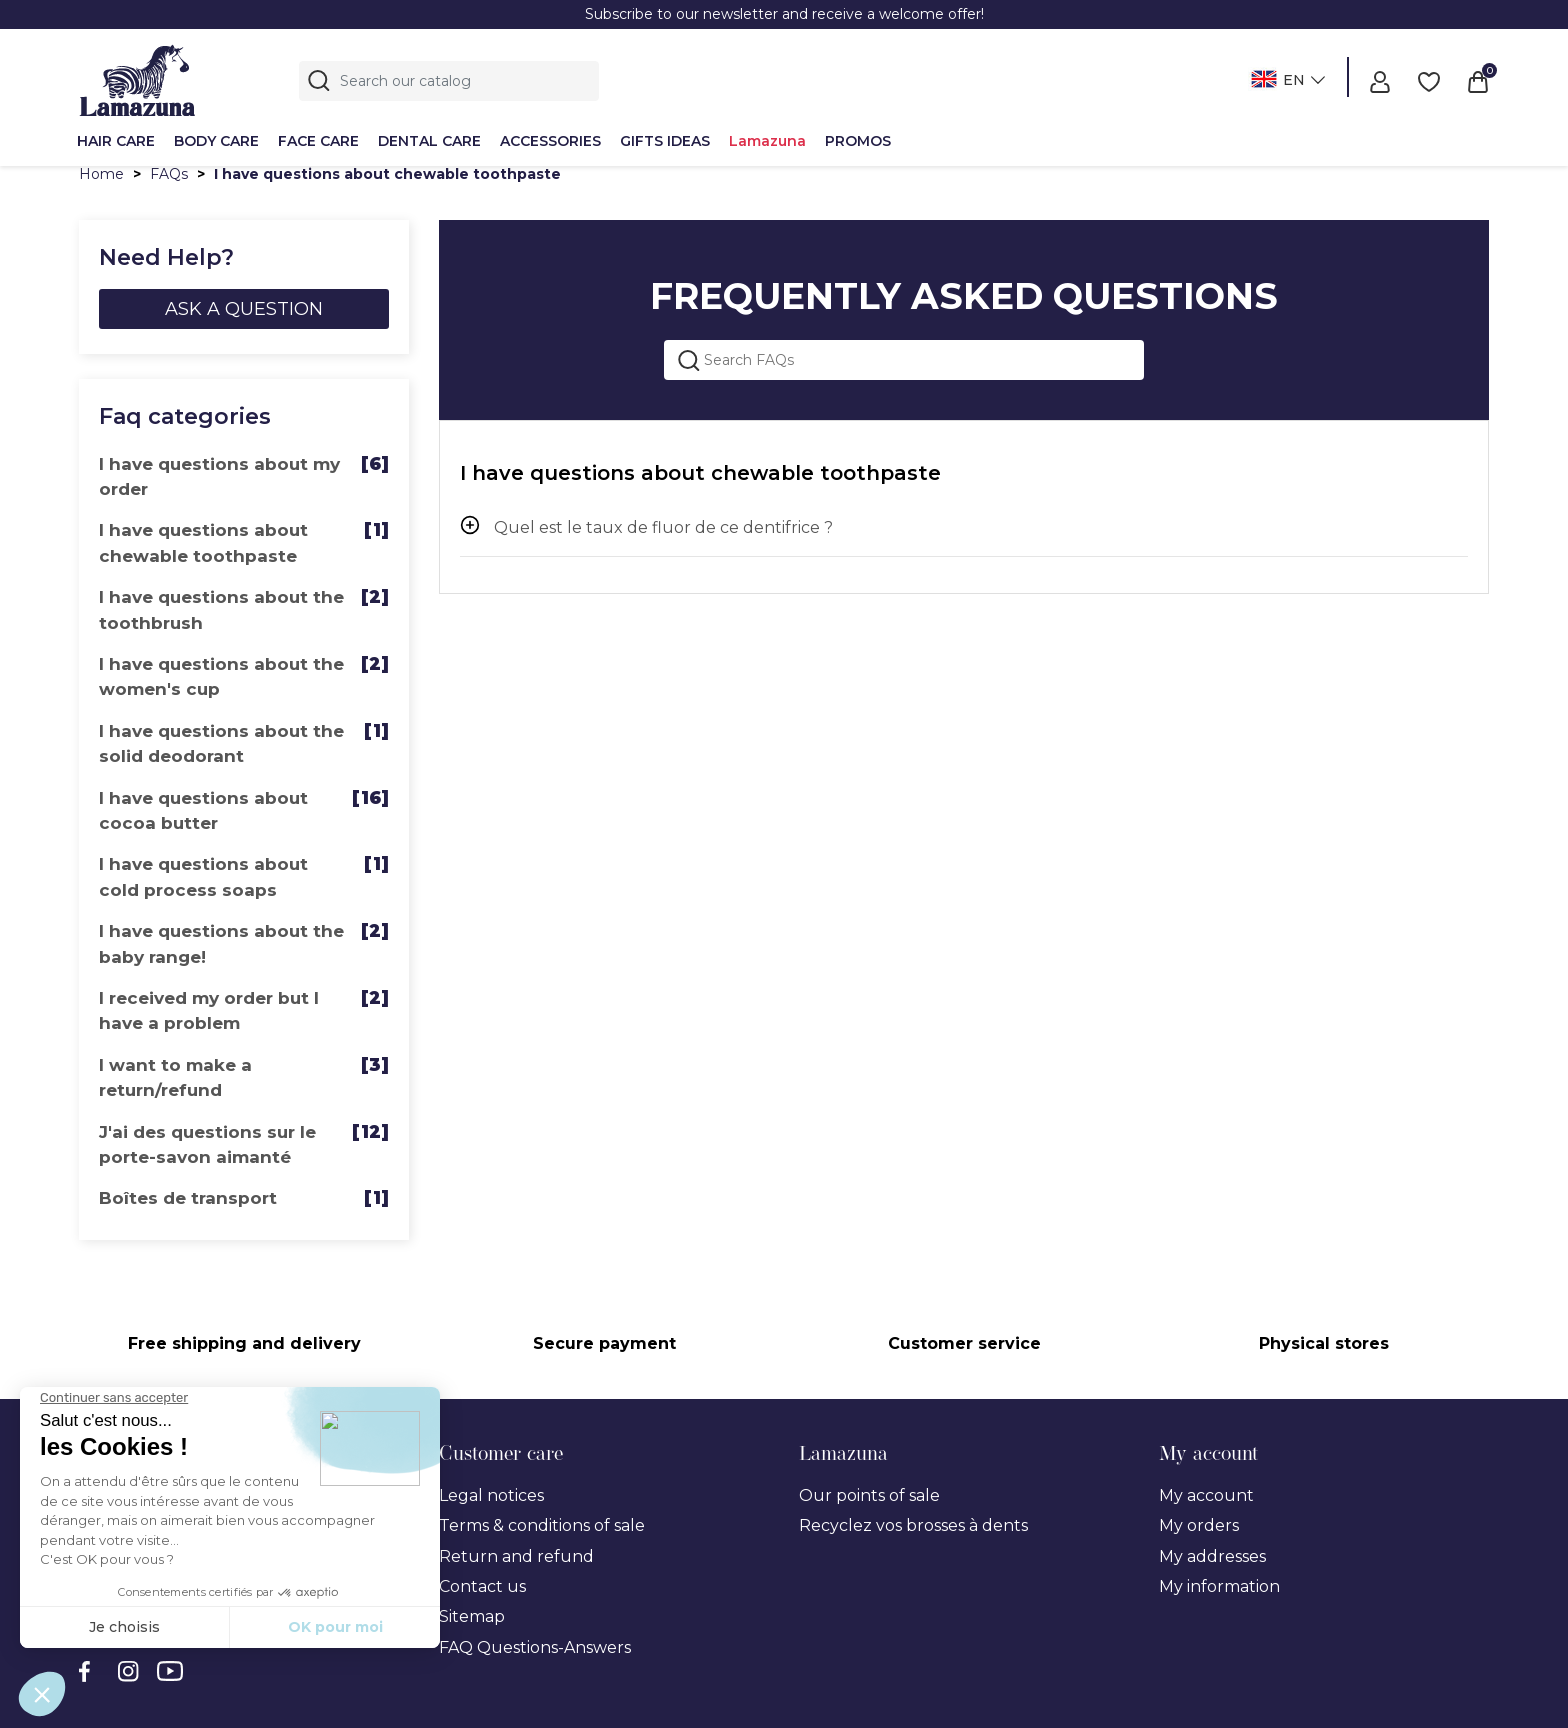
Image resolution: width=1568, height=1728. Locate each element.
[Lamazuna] (137, 77)
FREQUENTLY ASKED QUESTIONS (964, 296)
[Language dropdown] (1285, 81)
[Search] (449, 81)
